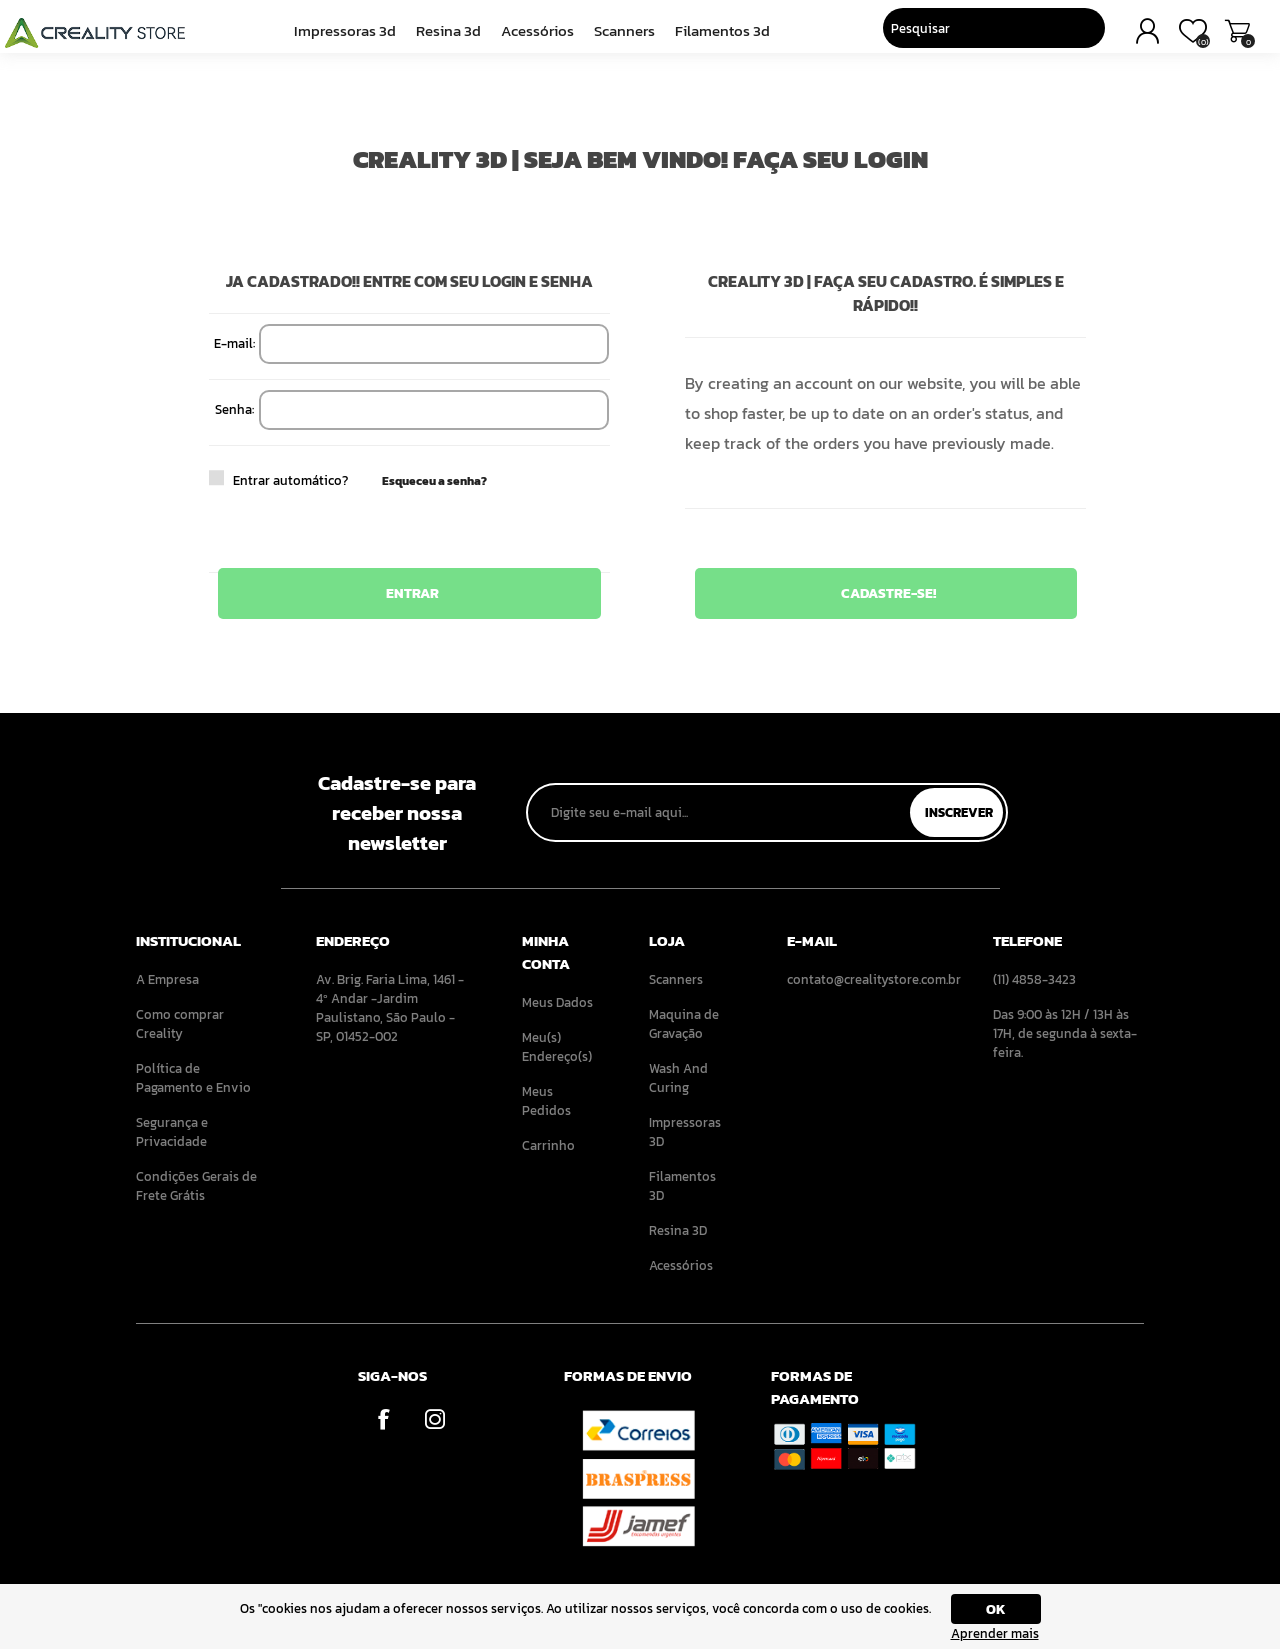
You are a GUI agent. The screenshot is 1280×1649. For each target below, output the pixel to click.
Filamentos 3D (715, 36)
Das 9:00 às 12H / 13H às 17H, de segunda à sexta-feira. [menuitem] (1065, 1033)
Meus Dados (557, 1002)
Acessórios (537, 36)
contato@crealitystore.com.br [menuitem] (862, 979)
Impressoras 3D (352, 36)
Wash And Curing (678, 1078)
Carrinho (1217, 38)
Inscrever (959, 812)
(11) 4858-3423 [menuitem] (1034, 979)
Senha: (234, 409)
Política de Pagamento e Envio (193, 1078)
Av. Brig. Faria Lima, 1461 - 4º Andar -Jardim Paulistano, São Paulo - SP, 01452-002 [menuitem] (390, 1008)
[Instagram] (434, 1419)
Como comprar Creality (180, 1024)
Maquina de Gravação (684, 1024)
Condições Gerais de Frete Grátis (196, 1186)
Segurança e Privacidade (172, 1132)
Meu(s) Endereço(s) (557, 1047)
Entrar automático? (246, 480)
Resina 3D (451, 36)
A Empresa (167, 979)
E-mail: (234, 343)
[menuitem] (198, 979)
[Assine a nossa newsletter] (720, 812)
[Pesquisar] (951, 35)
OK (996, 1609)
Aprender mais (995, 1633)
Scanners (621, 36)
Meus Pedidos (546, 1101)
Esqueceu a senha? (434, 481)
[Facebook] (383, 1419)
